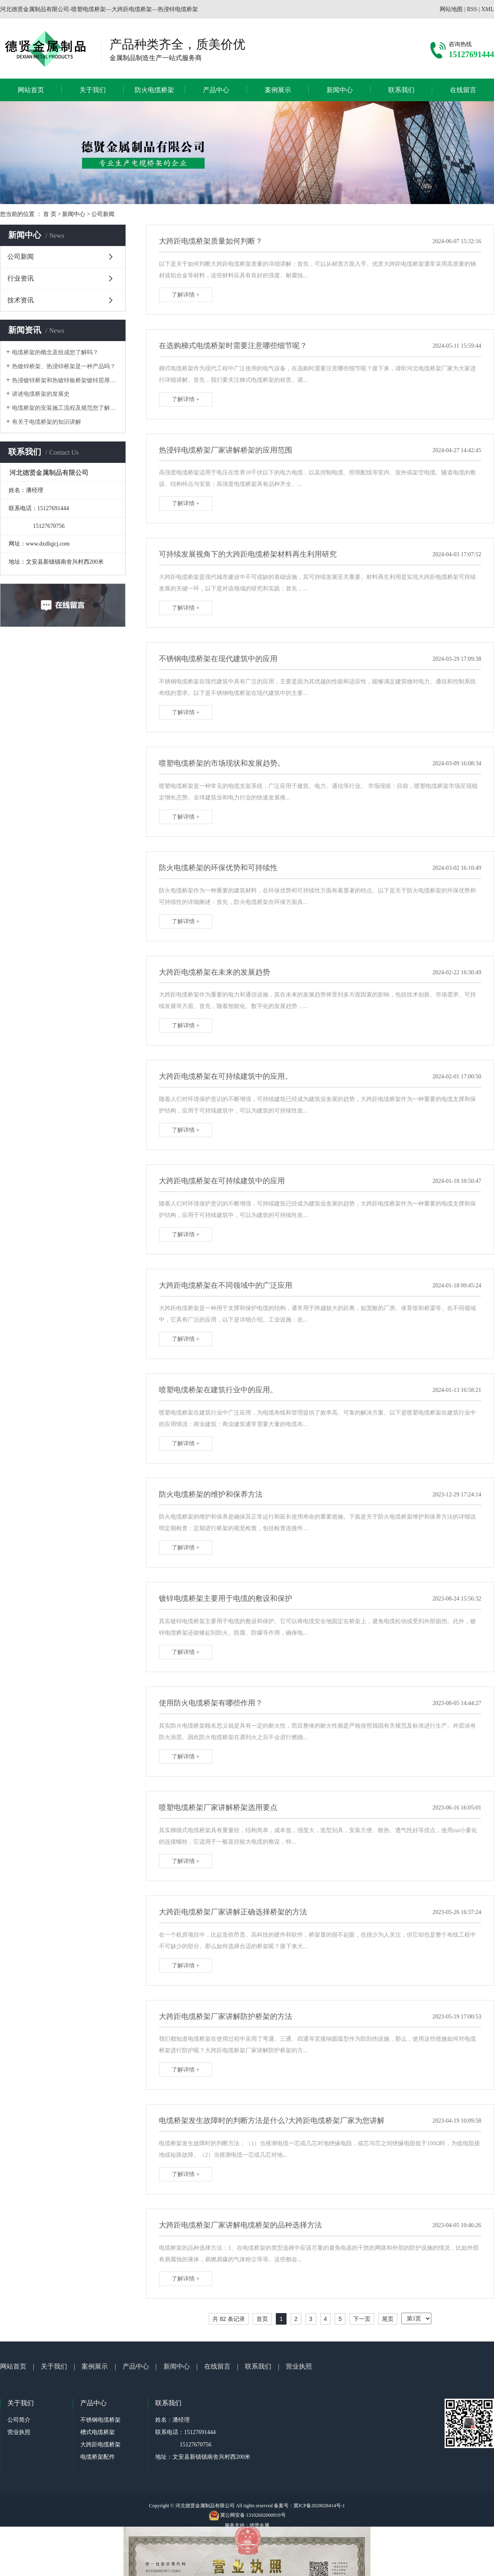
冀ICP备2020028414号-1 (319, 2506)
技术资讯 (20, 300)
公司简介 (18, 2420)
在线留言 (463, 89)
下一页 (361, 2319)
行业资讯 (20, 278)
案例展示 (278, 89)
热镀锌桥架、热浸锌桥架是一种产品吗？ (64, 366)
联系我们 (401, 89)
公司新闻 (102, 214)
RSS (472, 9)
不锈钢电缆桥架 (100, 2420)
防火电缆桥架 (154, 89)
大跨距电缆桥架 (100, 2444)
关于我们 (92, 89)
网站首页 (31, 89)
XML (487, 9)
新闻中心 (339, 89)
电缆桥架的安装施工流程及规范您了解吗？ (65, 408)
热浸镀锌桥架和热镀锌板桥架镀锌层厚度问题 (65, 380)
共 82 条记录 (228, 2319)
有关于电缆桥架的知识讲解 (46, 422)
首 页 (49, 214)
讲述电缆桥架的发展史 (41, 394)
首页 (262, 2319)
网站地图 (451, 9)
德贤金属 (259, 2525)
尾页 (388, 2319)
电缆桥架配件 (97, 2457)
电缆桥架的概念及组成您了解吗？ (55, 352)
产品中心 (216, 89)
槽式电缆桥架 (97, 2432)
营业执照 (299, 2366)
